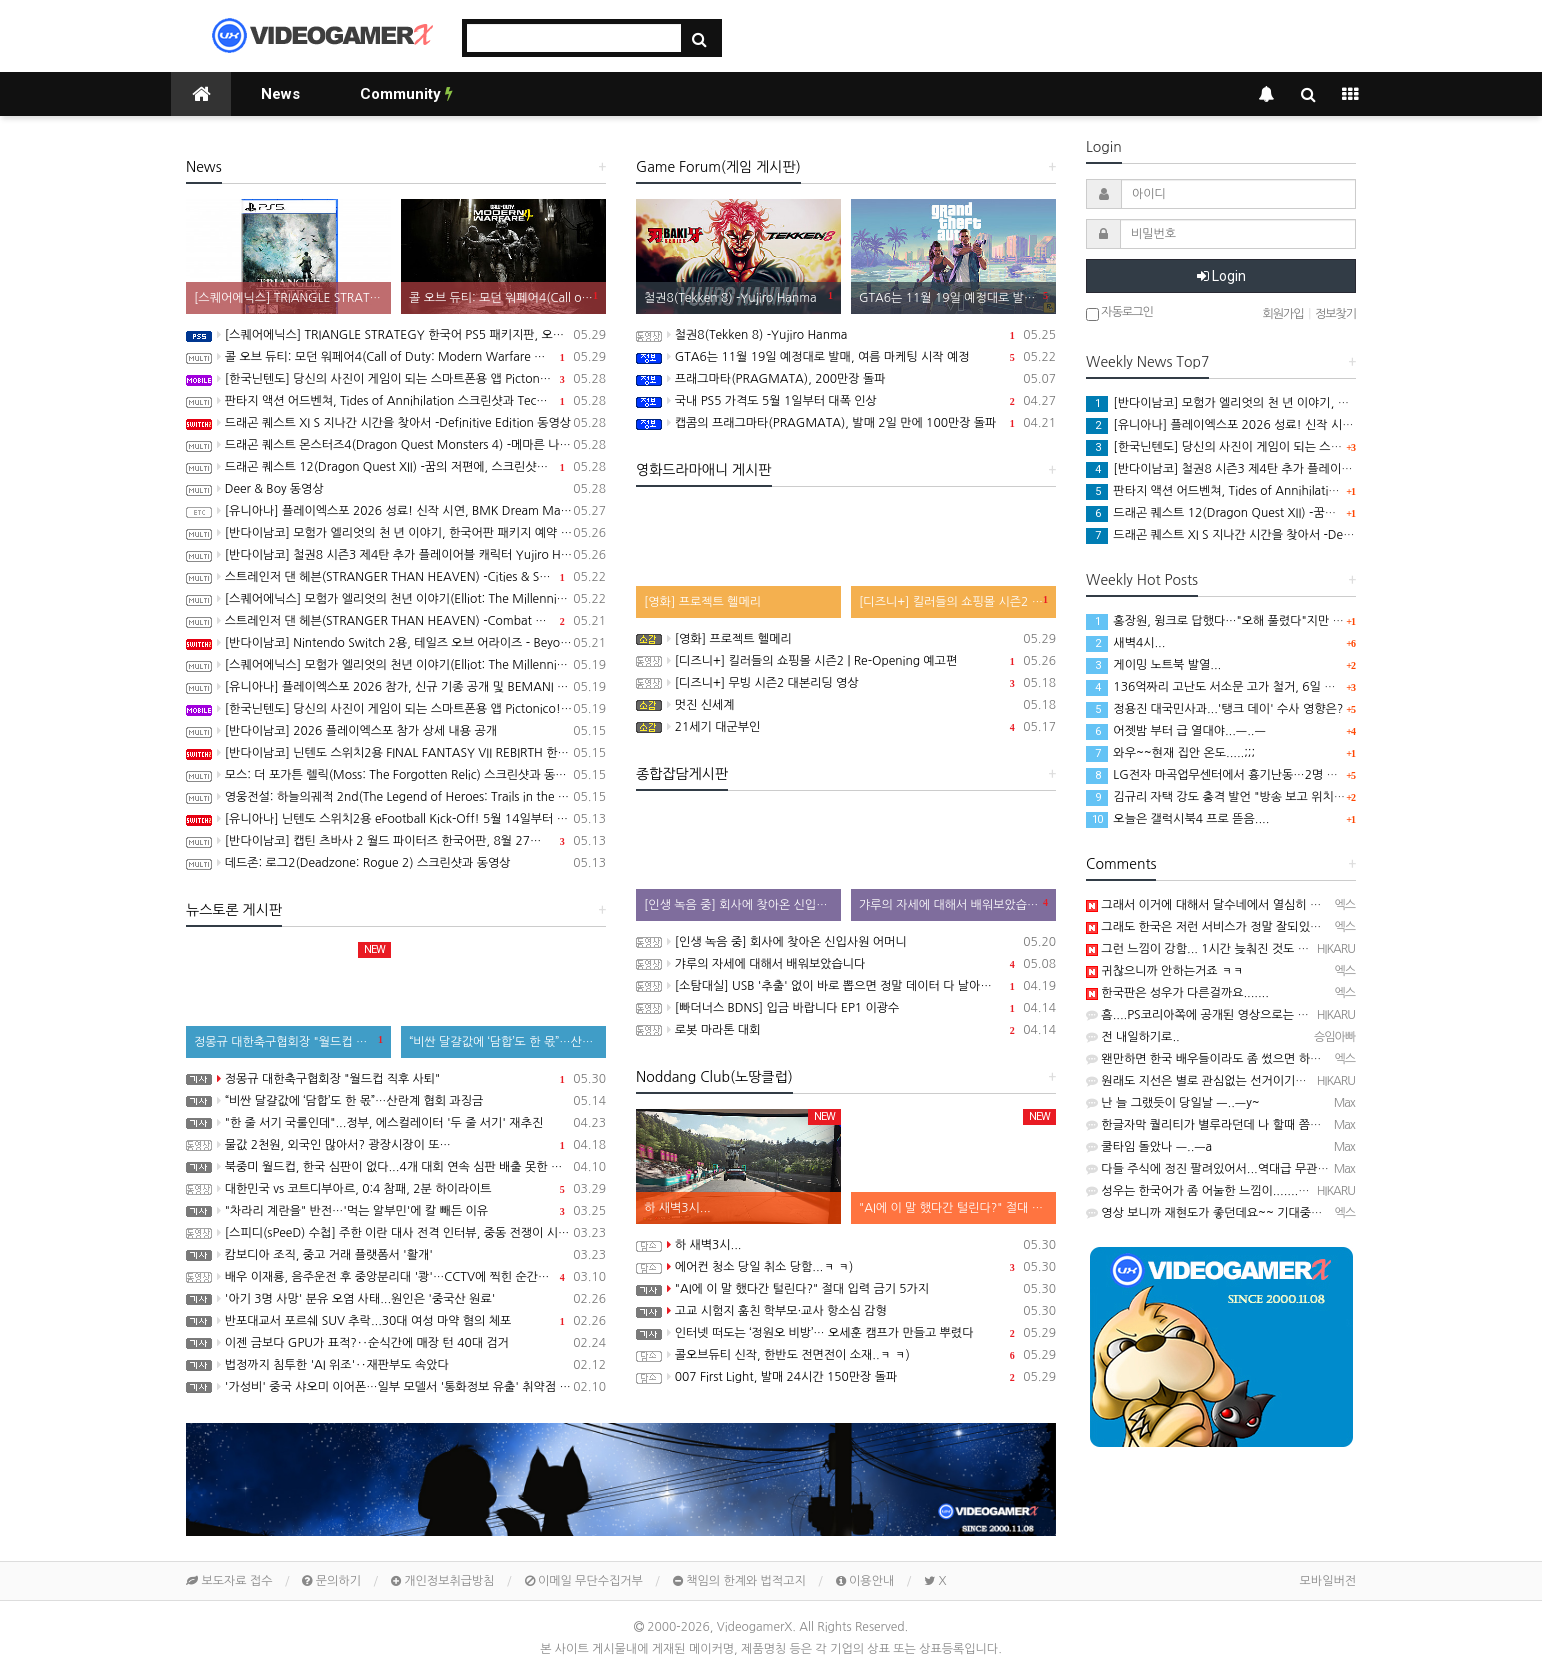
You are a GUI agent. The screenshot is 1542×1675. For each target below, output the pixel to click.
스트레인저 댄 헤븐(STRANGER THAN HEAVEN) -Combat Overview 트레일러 (396, 621)
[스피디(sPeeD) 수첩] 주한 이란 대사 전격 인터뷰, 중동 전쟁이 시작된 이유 (396, 1233)
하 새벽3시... (846, 1245)
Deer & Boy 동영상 (396, 489)
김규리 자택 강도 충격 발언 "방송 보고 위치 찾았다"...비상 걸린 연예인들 (1285, 797)
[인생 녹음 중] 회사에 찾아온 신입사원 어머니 (846, 942)
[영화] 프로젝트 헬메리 (846, 639)
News (280, 94)
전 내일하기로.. (1133, 1037)
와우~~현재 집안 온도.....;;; (1170, 753)
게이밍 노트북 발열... (1153, 665)
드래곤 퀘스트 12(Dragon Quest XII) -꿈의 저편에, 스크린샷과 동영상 (396, 467)
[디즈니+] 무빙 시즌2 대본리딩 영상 (846, 683)
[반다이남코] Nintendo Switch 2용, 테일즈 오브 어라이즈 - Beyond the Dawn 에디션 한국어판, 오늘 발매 (396, 643)
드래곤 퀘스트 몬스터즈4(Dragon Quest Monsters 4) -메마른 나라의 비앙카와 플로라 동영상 (396, 445)
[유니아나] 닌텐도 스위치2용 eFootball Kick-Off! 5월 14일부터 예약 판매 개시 (396, 819)
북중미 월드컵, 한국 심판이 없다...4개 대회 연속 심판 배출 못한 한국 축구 (396, 1167)
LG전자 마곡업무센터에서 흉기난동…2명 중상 (1217, 775)
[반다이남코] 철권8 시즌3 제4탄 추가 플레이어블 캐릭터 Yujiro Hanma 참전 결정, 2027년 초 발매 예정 (396, 555)
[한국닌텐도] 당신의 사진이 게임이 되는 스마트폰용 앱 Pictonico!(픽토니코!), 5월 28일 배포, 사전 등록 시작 (396, 709)
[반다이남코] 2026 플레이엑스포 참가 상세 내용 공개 (396, 731)
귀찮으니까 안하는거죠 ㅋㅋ (1164, 971)
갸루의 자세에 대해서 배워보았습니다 (846, 964)
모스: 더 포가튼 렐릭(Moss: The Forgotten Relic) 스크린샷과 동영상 (396, 775)
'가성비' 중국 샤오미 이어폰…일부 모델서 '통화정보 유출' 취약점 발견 (396, 1387)
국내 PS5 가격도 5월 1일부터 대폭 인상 (846, 401)
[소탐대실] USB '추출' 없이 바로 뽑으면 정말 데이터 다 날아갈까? (846, 986)
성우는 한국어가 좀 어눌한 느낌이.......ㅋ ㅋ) (1207, 1191)
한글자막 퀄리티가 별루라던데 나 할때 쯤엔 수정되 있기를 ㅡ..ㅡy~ (1264, 1125)
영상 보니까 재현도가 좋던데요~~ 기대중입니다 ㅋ (1222, 1213)
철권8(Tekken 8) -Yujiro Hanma (846, 335)
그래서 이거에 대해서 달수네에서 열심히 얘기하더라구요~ (1241, 905)
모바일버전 (1328, 1581)
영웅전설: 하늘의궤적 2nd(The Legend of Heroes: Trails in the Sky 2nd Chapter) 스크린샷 (396, 797)
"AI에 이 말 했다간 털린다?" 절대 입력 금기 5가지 (846, 1289)
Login (1221, 276)
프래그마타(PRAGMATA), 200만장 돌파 (846, 379)
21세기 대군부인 (846, 727)
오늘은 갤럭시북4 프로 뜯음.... (1177, 819)
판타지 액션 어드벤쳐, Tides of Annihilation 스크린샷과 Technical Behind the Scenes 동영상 (396, 401)
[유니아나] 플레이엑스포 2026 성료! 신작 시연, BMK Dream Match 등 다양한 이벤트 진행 (396, 511)
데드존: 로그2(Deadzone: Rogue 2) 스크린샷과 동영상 (396, 863)
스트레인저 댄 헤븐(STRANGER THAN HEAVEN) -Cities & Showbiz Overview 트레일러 (396, 577)
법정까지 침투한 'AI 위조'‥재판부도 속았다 (396, 1365)
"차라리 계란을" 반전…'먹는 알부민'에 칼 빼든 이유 (396, 1211)
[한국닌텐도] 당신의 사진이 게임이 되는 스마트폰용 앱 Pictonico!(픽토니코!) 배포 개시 (396, 379)
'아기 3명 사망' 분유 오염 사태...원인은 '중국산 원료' (396, 1299)
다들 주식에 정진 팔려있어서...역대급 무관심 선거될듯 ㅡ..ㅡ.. (1252, 1169)
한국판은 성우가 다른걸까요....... (1177, 993)
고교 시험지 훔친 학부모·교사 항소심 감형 (846, 1311)
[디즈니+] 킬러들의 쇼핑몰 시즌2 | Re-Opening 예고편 (846, 661)
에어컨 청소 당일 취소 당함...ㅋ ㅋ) (846, 1267)
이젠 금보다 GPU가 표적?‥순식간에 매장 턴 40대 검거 (396, 1343)
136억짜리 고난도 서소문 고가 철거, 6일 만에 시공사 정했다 (1253, 687)
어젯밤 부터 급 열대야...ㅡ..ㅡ (1176, 731)
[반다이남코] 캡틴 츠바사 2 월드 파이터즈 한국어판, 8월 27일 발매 (396, 841)
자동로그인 (1119, 313)
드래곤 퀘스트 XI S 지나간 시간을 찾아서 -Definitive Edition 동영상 (396, 423)
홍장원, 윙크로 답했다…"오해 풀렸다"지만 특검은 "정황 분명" (1257, 621)
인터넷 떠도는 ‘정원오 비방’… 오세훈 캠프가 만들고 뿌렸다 (846, 1333)
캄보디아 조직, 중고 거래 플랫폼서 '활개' (396, 1255)
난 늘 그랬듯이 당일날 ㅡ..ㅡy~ (1173, 1103)
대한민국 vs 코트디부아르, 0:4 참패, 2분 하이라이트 (396, 1189)
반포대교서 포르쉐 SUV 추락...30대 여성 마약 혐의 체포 (396, 1321)
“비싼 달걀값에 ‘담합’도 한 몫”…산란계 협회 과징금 (396, 1101)
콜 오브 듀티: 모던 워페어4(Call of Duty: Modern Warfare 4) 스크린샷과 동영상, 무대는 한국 (396, 357)
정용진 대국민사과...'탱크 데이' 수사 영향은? (1214, 709)
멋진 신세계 (846, 705)
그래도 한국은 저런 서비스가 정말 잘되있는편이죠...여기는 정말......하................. (1303, 927)
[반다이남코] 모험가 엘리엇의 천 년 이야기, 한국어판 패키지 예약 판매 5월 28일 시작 (396, 533)
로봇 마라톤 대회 (846, 1030)
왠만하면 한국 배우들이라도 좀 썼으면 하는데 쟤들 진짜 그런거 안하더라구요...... (1300, 1059)
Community (406, 94)
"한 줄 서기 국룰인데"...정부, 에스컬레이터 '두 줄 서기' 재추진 (396, 1123)
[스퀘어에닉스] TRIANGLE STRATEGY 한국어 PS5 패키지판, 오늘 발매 (396, 335)
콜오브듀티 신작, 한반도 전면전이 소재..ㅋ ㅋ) (846, 1355)
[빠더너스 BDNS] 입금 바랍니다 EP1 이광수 (846, 1008)
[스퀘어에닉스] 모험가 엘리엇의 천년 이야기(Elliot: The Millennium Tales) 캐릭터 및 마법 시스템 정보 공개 (396, 599)
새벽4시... (1125, 643)
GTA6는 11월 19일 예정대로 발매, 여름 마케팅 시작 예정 (846, 357)
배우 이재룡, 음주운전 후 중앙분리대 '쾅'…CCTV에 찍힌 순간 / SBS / (396, 1277)
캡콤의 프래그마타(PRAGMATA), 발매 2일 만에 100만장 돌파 (846, 423)
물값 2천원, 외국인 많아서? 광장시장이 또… (396, 1145)
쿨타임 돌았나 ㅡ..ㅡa (1149, 1147)
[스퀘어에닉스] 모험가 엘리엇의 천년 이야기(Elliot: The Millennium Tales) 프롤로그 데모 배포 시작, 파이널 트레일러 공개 (396, 665)
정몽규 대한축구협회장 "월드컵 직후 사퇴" (396, 1079)
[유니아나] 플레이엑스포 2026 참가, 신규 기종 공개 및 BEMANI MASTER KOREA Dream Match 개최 (396, 687)
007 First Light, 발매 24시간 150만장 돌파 (846, 1377)
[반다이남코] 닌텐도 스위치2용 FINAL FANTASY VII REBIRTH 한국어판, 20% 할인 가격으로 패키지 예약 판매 (396, 753)
